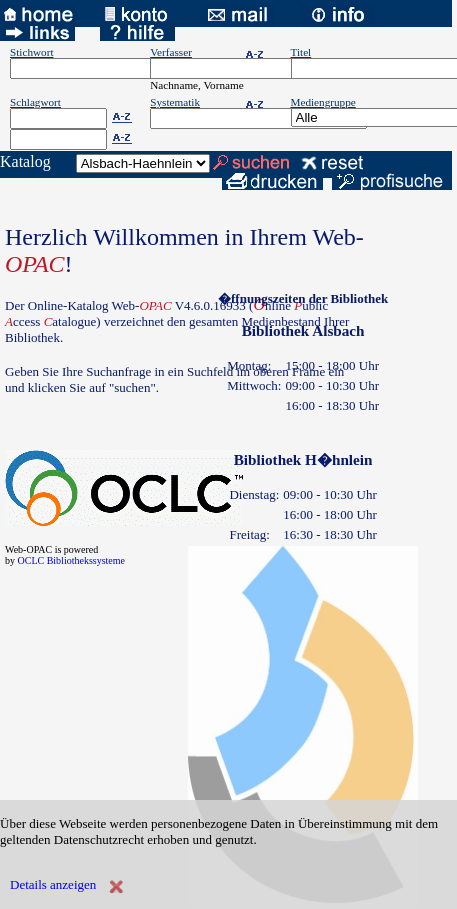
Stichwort (32, 52)
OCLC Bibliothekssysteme (72, 560)
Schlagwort (35, 102)
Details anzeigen (53, 884)
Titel (301, 52)
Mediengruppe (323, 102)
